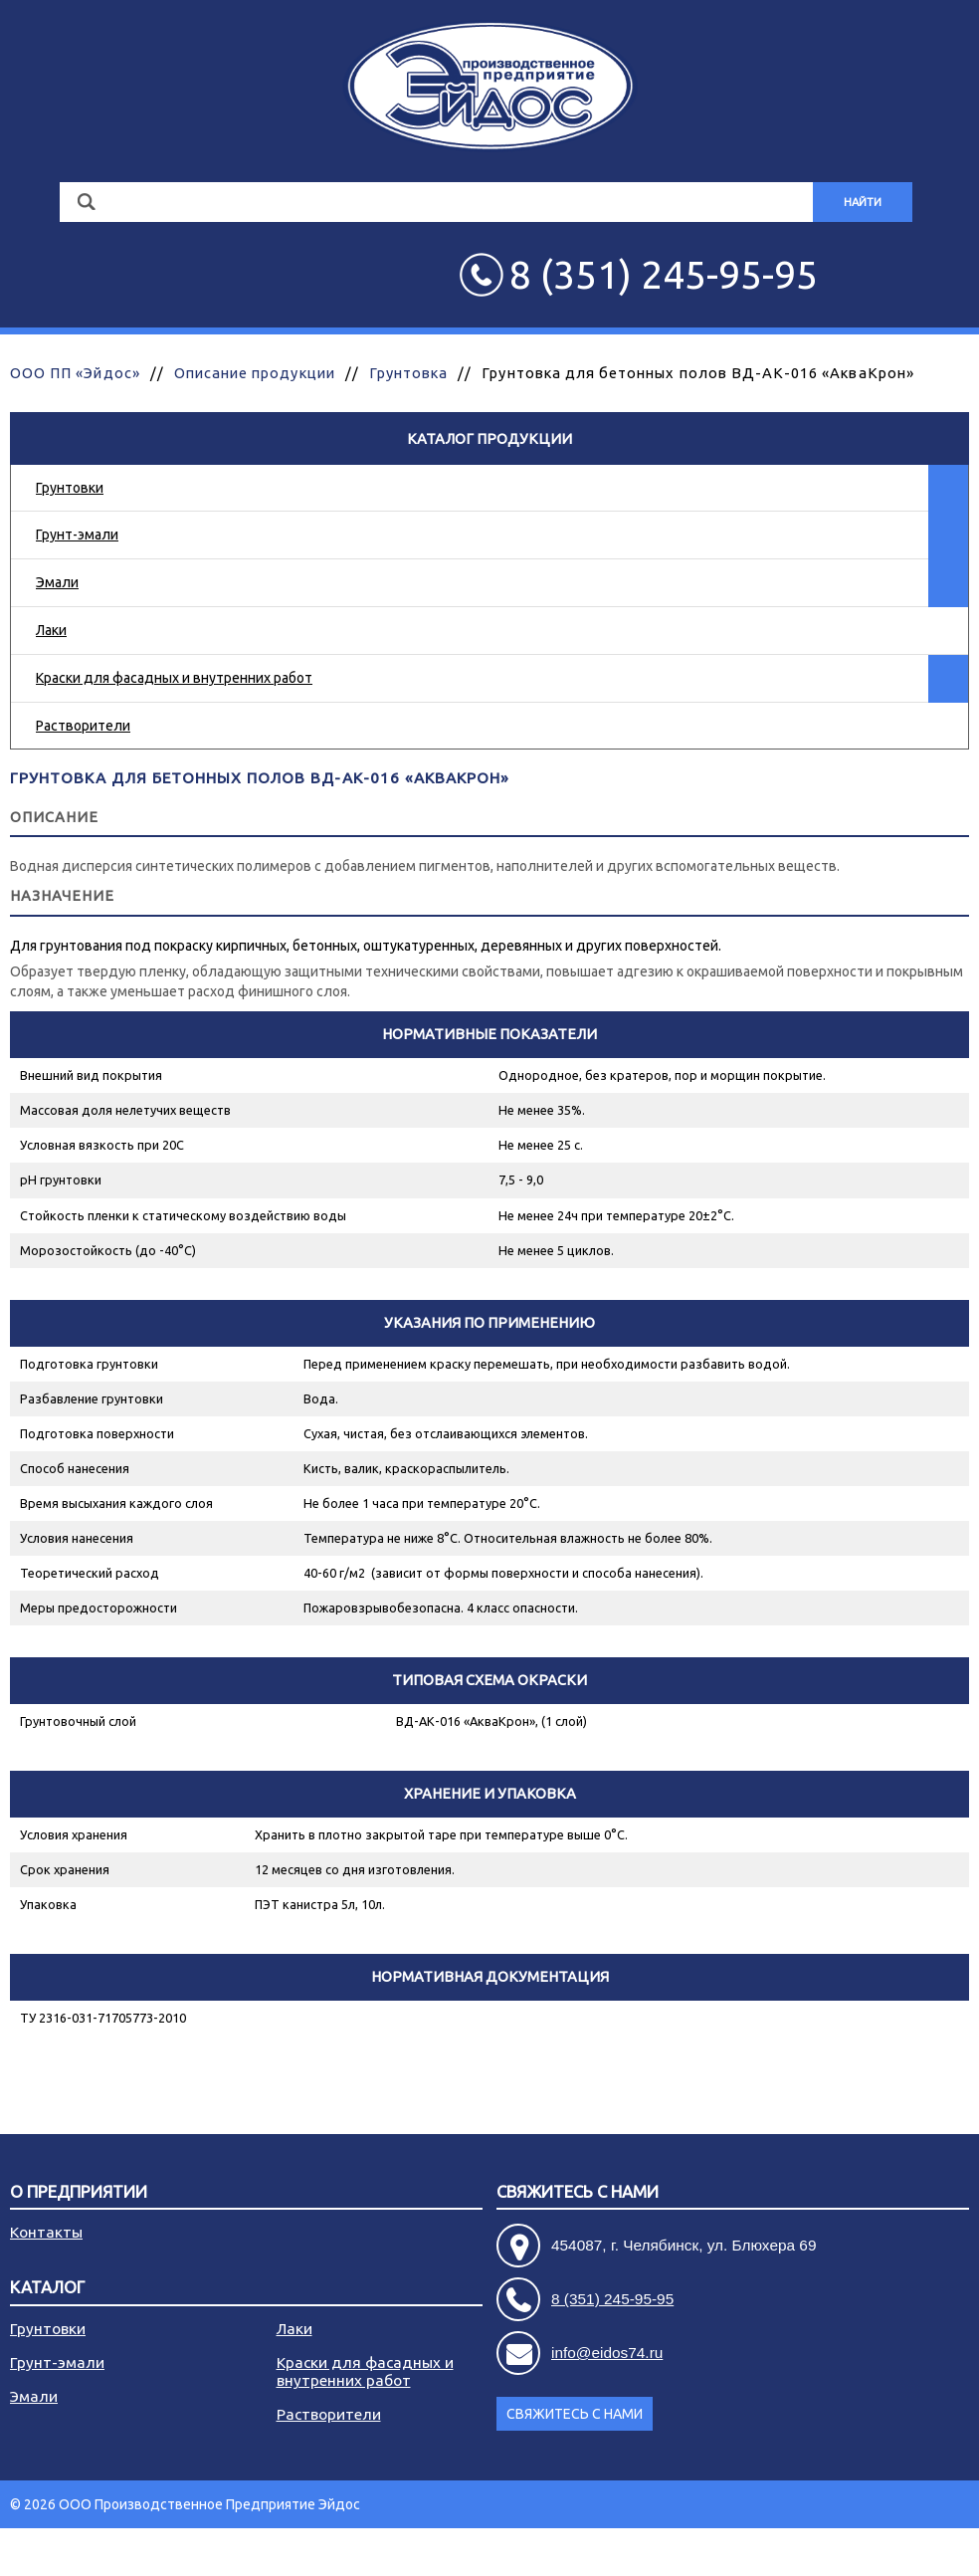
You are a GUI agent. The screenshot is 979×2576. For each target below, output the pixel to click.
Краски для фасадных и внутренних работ (174, 678)
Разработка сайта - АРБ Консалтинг (853, 2552)
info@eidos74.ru (607, 2352)
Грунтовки (69, 488)
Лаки (51, 630)
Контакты (46, 2232)
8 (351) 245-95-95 (612, 2298)
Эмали (57, 582)
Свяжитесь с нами (577, 2192)
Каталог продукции (489, 438)
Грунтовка (408, 372)
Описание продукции (254, 372)
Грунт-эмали (77, 534)
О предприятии (78, 2192)
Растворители (83, 726)
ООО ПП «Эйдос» (75, 372)
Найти (862, 202)
